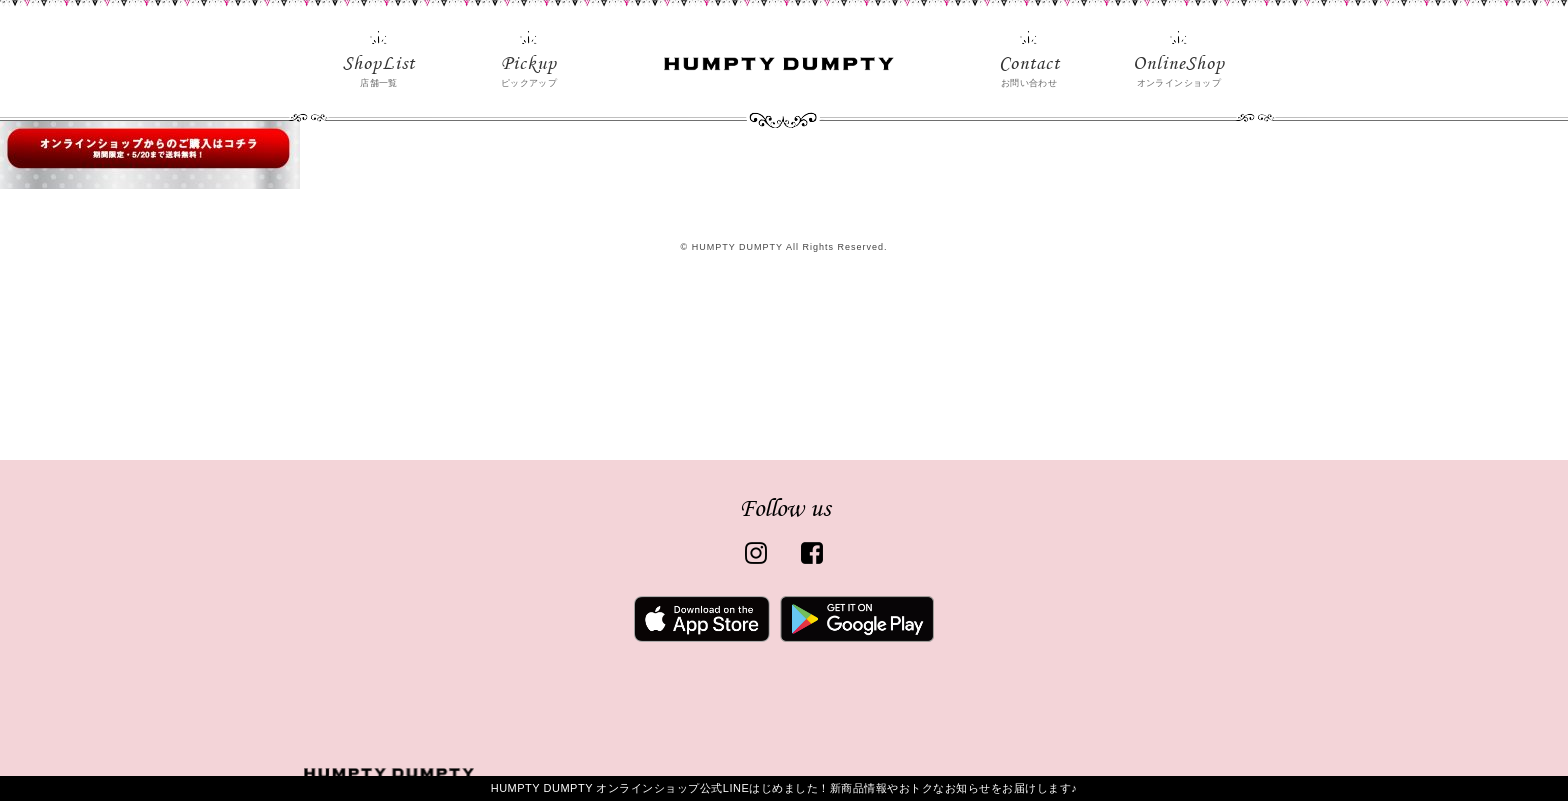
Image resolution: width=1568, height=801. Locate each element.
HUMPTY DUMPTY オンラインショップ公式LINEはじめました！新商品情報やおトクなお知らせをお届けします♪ (784, 788)
